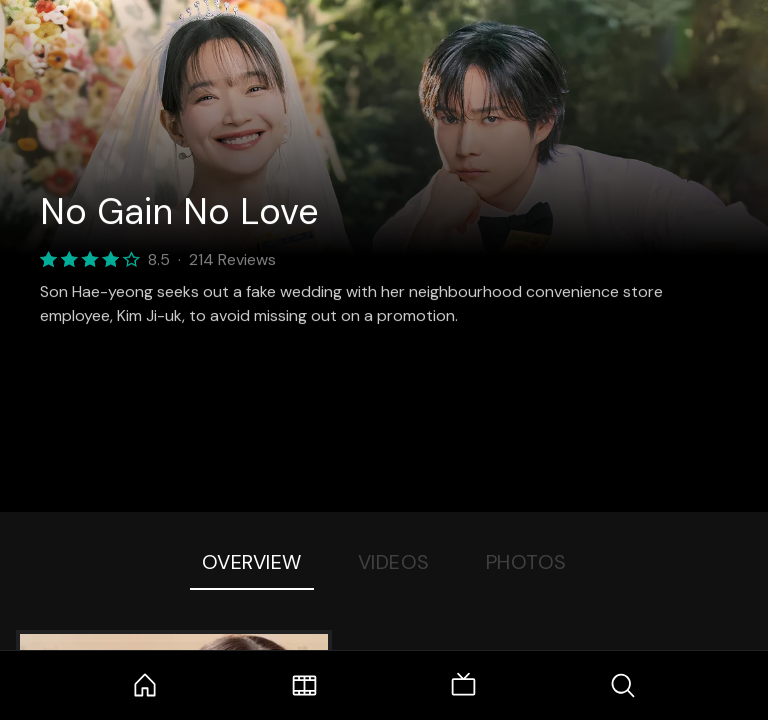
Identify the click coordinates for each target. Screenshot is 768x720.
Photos (526, 562)
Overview (252, 562)
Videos (394, 562)
